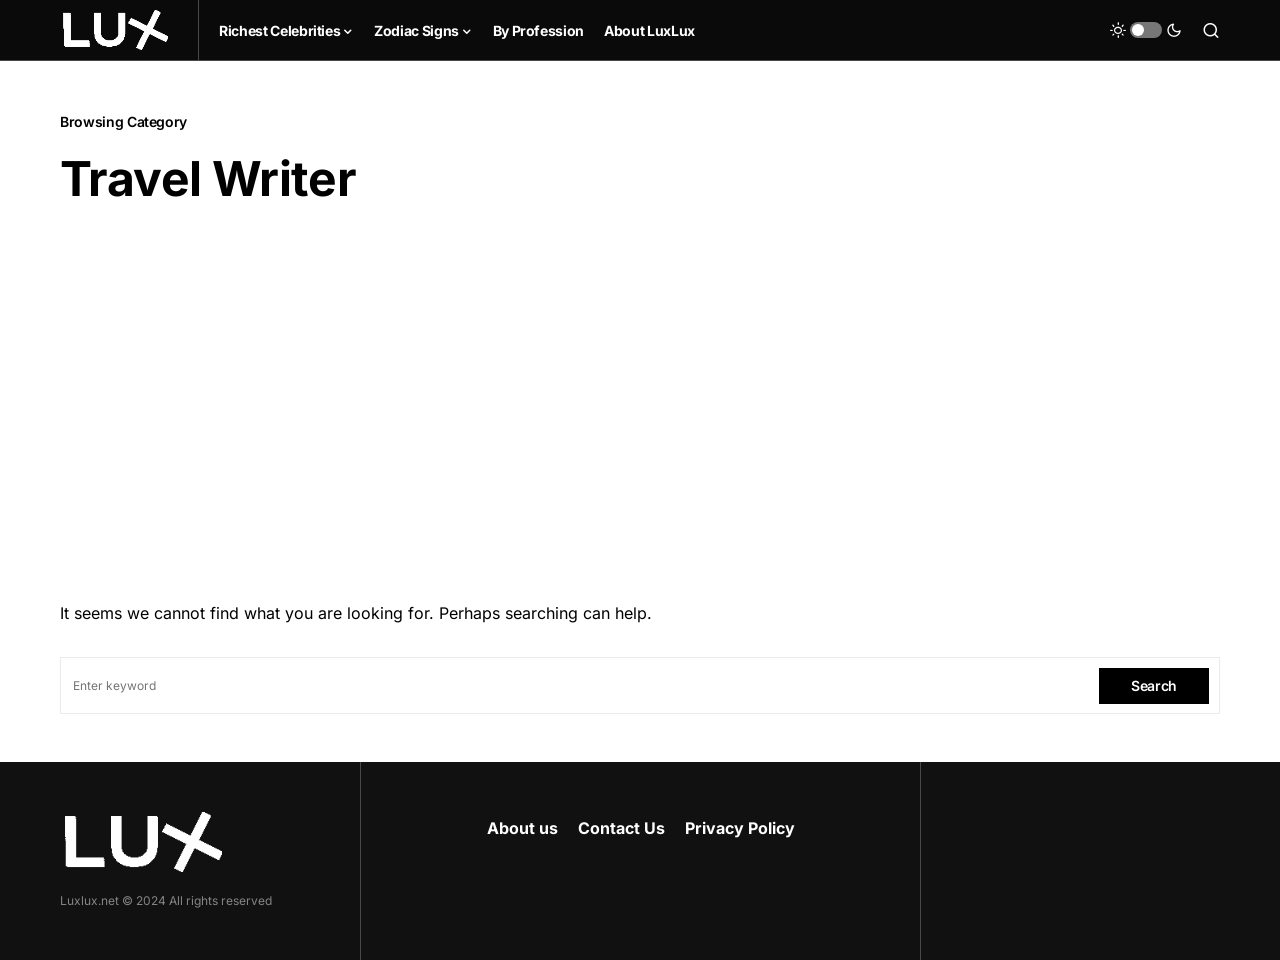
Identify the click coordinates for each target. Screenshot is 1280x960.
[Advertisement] (640, 397)
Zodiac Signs (416, 30)
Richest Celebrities (279, 30)
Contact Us (621, 828)
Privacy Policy (740, 828)
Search (1154, 685)
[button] (1146, 30)
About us (522, 828)
